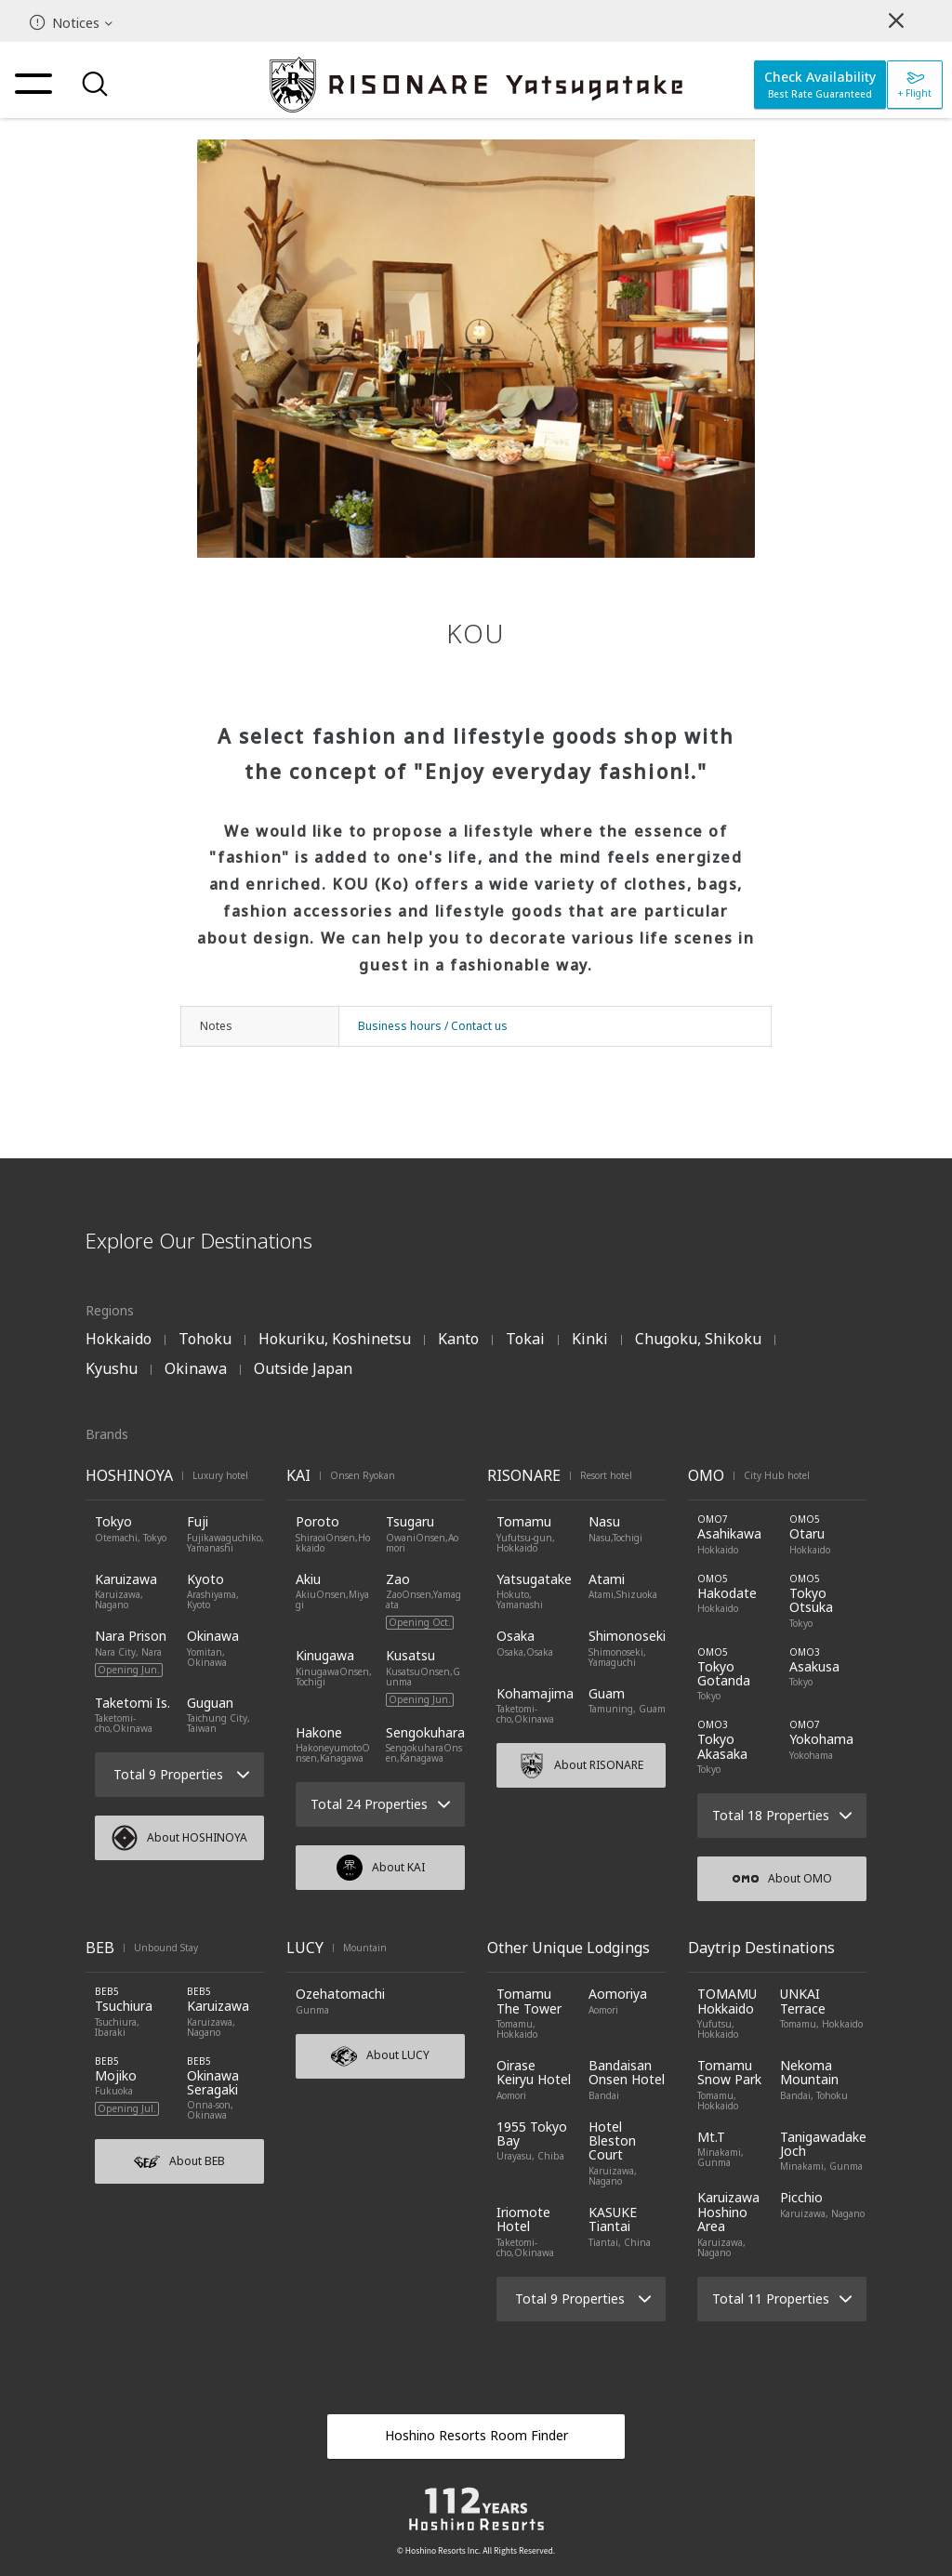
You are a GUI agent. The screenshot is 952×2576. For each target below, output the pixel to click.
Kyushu (112, 1368)
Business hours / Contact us (433, 1026)
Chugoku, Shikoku (698, 1338)
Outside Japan (303, 1368)
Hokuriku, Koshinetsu (334, 1338)
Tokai (525, 1338)
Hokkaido (119, 1338)
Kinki (590, 1338)
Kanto (458, 1338)
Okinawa (196, 1368)
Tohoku (204, 1338)
